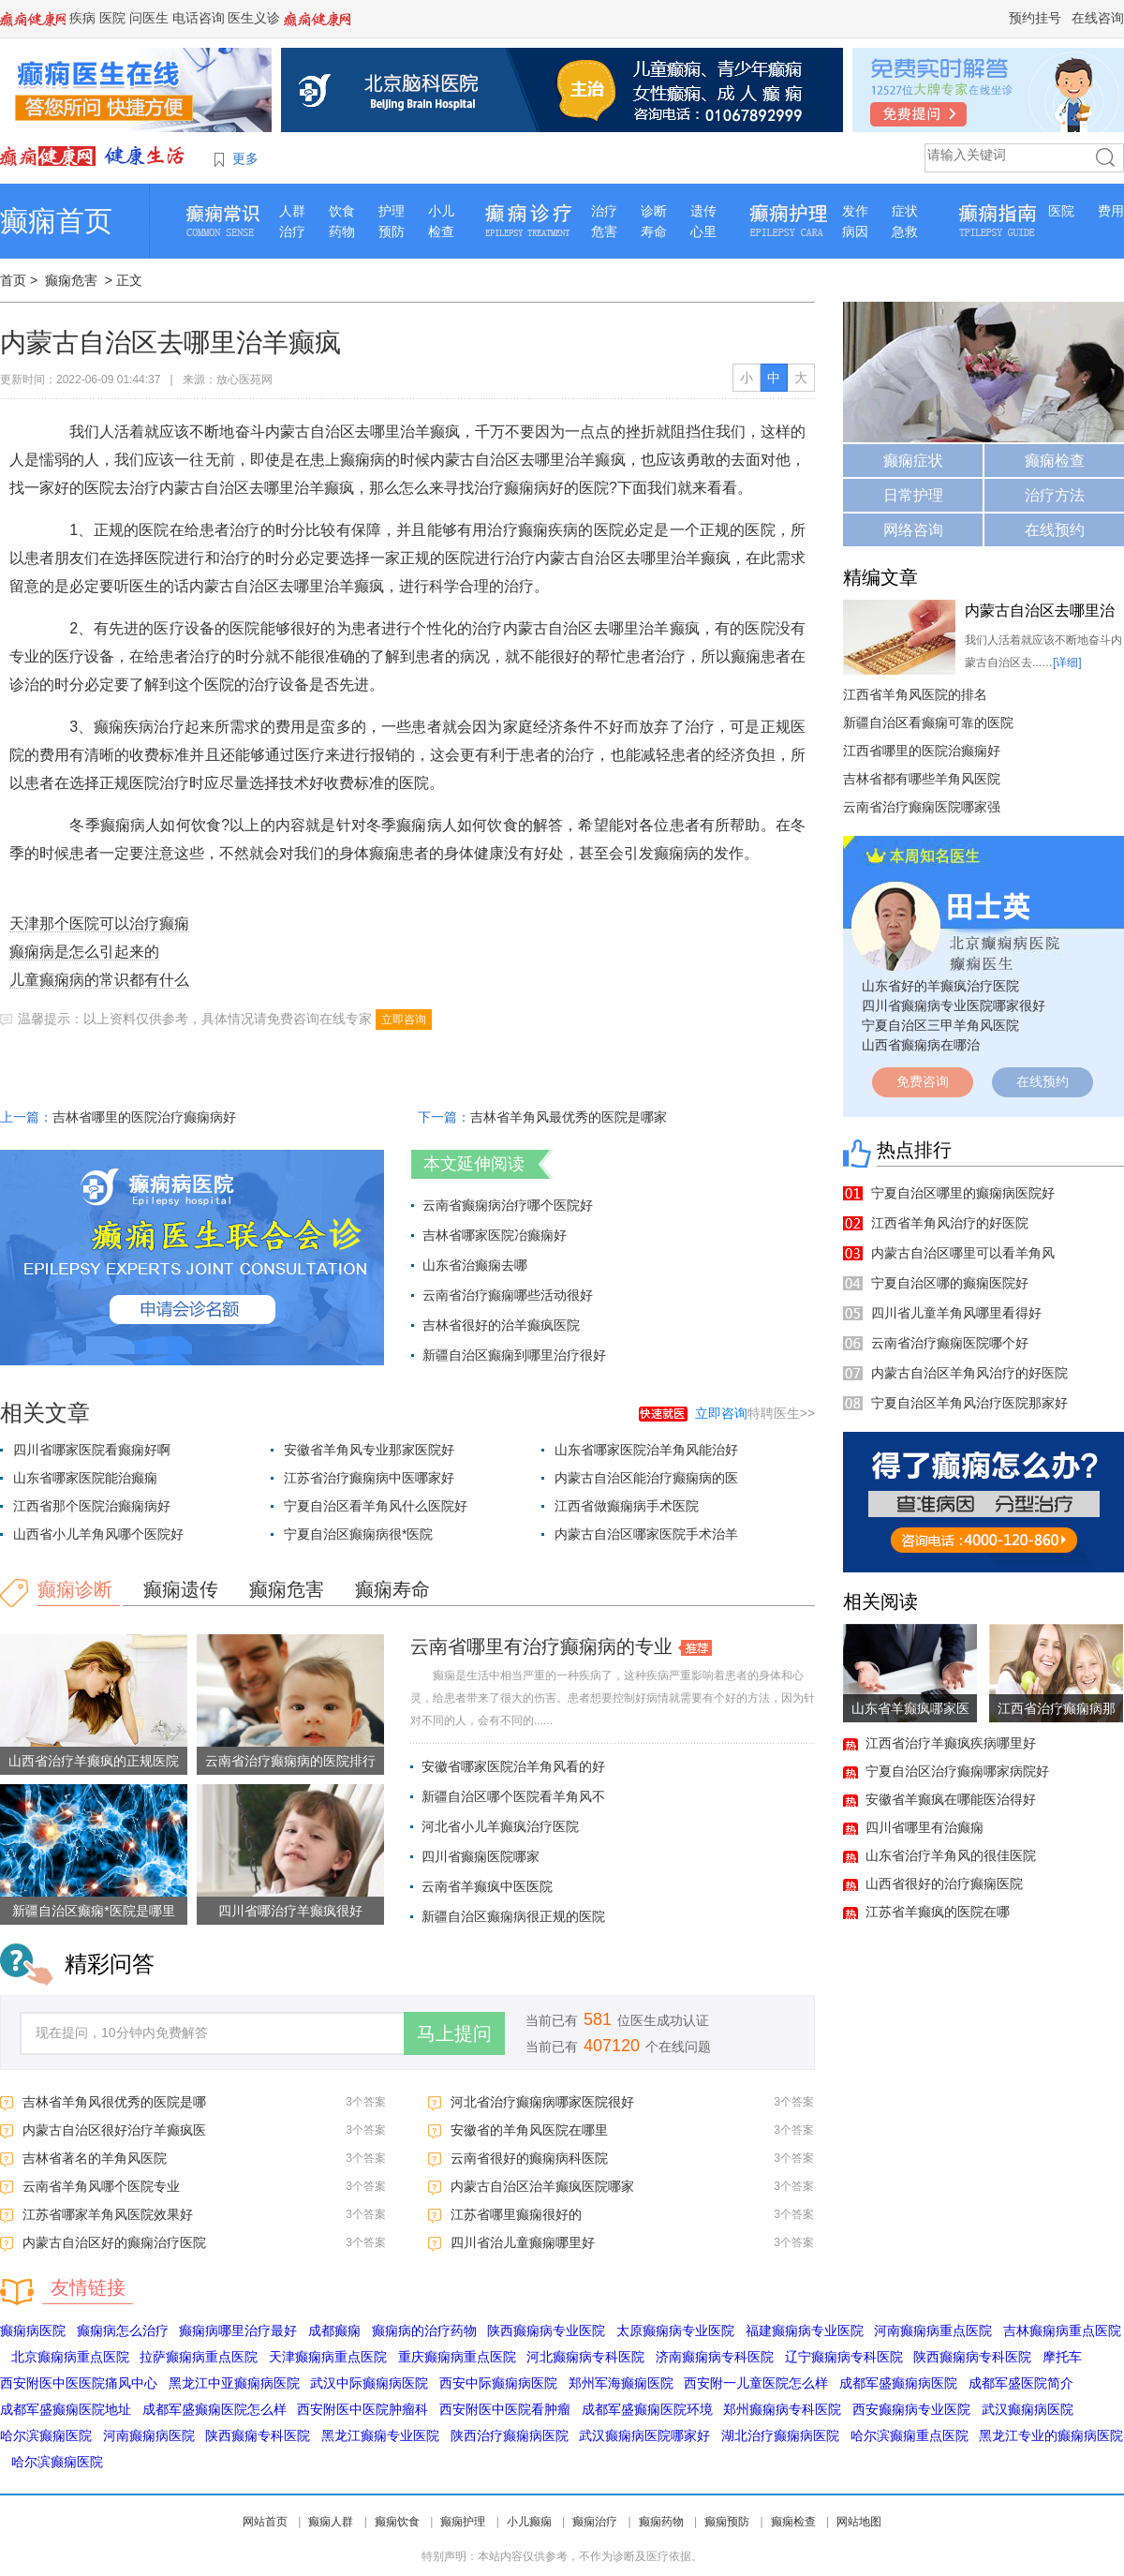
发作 (855, 210)
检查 (441, 231)
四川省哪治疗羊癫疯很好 (290, 1910)
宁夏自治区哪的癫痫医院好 (949, 1282)
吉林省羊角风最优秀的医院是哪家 (568, 1116)
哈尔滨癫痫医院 (46, 2435)
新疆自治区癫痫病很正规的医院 (513, 1916)
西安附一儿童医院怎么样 (756, 2382)
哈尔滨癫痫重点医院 (909, 2435)
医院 (112, 17)
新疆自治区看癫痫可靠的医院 (928, 722)
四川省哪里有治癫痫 (924, 1827)
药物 (342, 231)
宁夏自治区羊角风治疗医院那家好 (969, 1402)
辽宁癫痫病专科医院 (844, 2356)
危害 (604, 231)
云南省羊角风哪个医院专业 (101, 2186)
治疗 (292, 231)
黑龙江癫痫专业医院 (380, 2435)
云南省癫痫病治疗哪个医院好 (507, 1205)
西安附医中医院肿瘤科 (362, 2409)
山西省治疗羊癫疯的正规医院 (93, 1760)
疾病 (82, 17)
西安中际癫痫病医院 (498, 2382)
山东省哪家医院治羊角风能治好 (646, 1449)
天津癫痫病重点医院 (328, 2356)
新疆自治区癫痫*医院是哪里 (93, 1910)
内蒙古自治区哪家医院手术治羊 (646, 1533)
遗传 (703, 210)
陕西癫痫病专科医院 (972, 2356)
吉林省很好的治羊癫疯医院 (501, 1325)
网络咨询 (913, 530)
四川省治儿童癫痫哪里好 (523, 2242)
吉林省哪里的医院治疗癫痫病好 (144, 1116)
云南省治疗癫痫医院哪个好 (949, 1342)
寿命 (654, 231)
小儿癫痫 (529, 2521)
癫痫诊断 (74, 1589)
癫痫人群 (330, 2521)
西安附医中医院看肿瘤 (504, 2409)
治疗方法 (1055, 495)
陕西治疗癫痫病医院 (510, 2435)
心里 (703, 231)
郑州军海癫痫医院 (621, 2382)
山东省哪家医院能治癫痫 (85, 1477)
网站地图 (858, 2521)
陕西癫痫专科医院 (257, 2435)
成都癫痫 (334, 2330)
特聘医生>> (755, 1413)
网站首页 (265, 2521)
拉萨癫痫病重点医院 (199, 2356)
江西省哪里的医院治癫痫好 (921, 750)
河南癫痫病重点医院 (933, 2330)
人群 (292, 210)
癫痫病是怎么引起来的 (84, 952)
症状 (905, 210)
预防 (391, 231)
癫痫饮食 (397, 2521)
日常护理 (913, 495)
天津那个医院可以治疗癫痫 (99, 923)
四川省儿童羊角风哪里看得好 (956, 1312)
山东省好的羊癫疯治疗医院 (940, 985)
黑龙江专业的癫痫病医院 (1051, 2435)
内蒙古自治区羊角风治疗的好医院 (969, 1372)
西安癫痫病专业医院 (911, 2409)
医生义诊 (254, 17)
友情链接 (88, 2287)
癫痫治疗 (594, 2521)
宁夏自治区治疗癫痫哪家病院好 (957, 1771)
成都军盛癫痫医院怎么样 (214, 2409)
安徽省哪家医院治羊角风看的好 (513, 1766)
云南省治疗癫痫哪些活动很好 (507, 1295)
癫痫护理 (462, 2521)
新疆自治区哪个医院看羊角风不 (513, 1796)
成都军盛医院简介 (1021, 2382)
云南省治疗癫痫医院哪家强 (921, 806)
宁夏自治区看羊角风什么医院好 (375, 1505)
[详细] (1067, 662)
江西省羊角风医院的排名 (915, 694)
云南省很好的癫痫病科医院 (529, 2158)
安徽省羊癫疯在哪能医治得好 (950, 1799)
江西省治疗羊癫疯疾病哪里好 (950, 1742)
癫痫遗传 (180, 1589)
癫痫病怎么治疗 (123, 2330)
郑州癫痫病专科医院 (782, 2409)
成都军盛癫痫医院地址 (65, 2409)
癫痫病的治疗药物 (424, 2330)
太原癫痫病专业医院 (675, 2330)
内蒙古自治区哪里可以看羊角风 (963, 1252)
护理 (391, 210)
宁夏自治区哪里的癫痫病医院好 (963, 1192)
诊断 (654, 210)
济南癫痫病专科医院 (715, 2356)
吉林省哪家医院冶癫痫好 (494, 1235)
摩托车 (1062, 2356)
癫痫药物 (661, 2521)
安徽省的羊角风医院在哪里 (529, 2129)
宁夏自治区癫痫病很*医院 (358, 1533)
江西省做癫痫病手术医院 (627, 1505)
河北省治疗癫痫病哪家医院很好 (542, 2101)
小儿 (441, 210)
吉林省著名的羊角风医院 (94, 2158)
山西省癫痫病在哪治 (921, 1044)
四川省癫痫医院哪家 (481, 1856)
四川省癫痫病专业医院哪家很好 (953, 1005)
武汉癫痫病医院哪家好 (644, 2435)
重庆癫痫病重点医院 (457, 2356)
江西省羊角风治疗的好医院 (949, 1222)
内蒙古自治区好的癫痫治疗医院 (114, 2242)
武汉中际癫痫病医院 (369, 2382)
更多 (245, 158)
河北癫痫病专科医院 (585, 2356)
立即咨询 (403, 1019)
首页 (13, 280)
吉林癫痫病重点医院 (1062, 2330)
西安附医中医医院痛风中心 (78, 2382)
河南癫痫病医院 (149, 2435)
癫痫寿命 (392, 1589)
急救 (905, 231)
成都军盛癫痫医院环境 (647, 2409)
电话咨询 (198, 17)
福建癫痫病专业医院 (805, 2330)
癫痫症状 (913, 461)
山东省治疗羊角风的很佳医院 (950, 1855)
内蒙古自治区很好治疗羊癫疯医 (114, 2129)
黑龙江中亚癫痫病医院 (234, 2382)
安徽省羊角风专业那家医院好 (369, 1449)
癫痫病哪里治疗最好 (238, 2330)
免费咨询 (922, 1081)
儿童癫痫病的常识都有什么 (99, 980)
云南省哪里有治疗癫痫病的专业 (541, 1646)
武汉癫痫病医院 (1027, 2409)
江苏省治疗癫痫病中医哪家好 (369, 1477)
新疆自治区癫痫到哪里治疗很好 (514, 1355)
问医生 (149, 17)
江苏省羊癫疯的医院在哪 (937, 1911)
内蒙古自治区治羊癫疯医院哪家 (542, 2186)
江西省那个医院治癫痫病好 (91, 1505)
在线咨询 (1098, 17)
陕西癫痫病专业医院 (546, 2330)
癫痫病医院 (33, 2330)
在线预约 (1055, 530)
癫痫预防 (726, 2521)
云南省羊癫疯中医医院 (487, 1886)
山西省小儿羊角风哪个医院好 (98, 1533)
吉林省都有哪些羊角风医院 (921, 778)
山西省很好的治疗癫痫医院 (944, 1883)
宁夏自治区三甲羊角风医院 (940, 1025)
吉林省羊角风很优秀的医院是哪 (114, 2101)
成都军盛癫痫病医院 (898, 2382)
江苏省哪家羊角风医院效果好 (107, 2214)
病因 (855, 231)
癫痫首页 (56, 220)
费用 (1111, 210)
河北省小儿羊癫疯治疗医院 (500, 1826)
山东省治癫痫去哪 (474, 1265)
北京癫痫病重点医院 (70, 2356)
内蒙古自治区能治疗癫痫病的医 (646, 1477)
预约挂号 (1035, 17)
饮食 (342, 210)
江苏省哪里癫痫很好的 (516, 2214)
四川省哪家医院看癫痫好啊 (91, 1449)
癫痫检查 (1055, 461)
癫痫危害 (71, 280)
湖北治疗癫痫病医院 (780, 2435)
